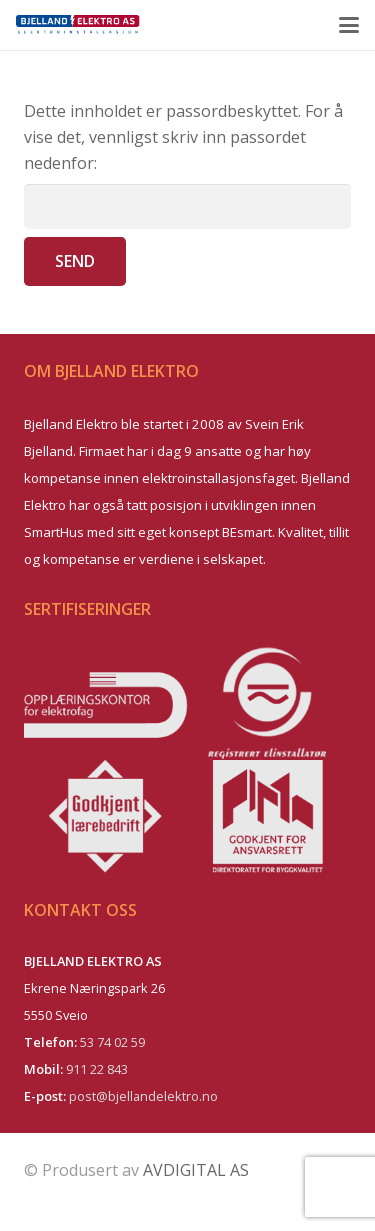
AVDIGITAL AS (196, 1170)
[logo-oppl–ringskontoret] (106, 703)
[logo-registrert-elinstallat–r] (270, 703)
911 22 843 (97, 1069)
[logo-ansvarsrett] (270, 816)
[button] (349, 25)
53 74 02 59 (112, 1042)
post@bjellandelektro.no (143, 1096)
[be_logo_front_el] (78, 25)
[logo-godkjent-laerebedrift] (106, 816)
